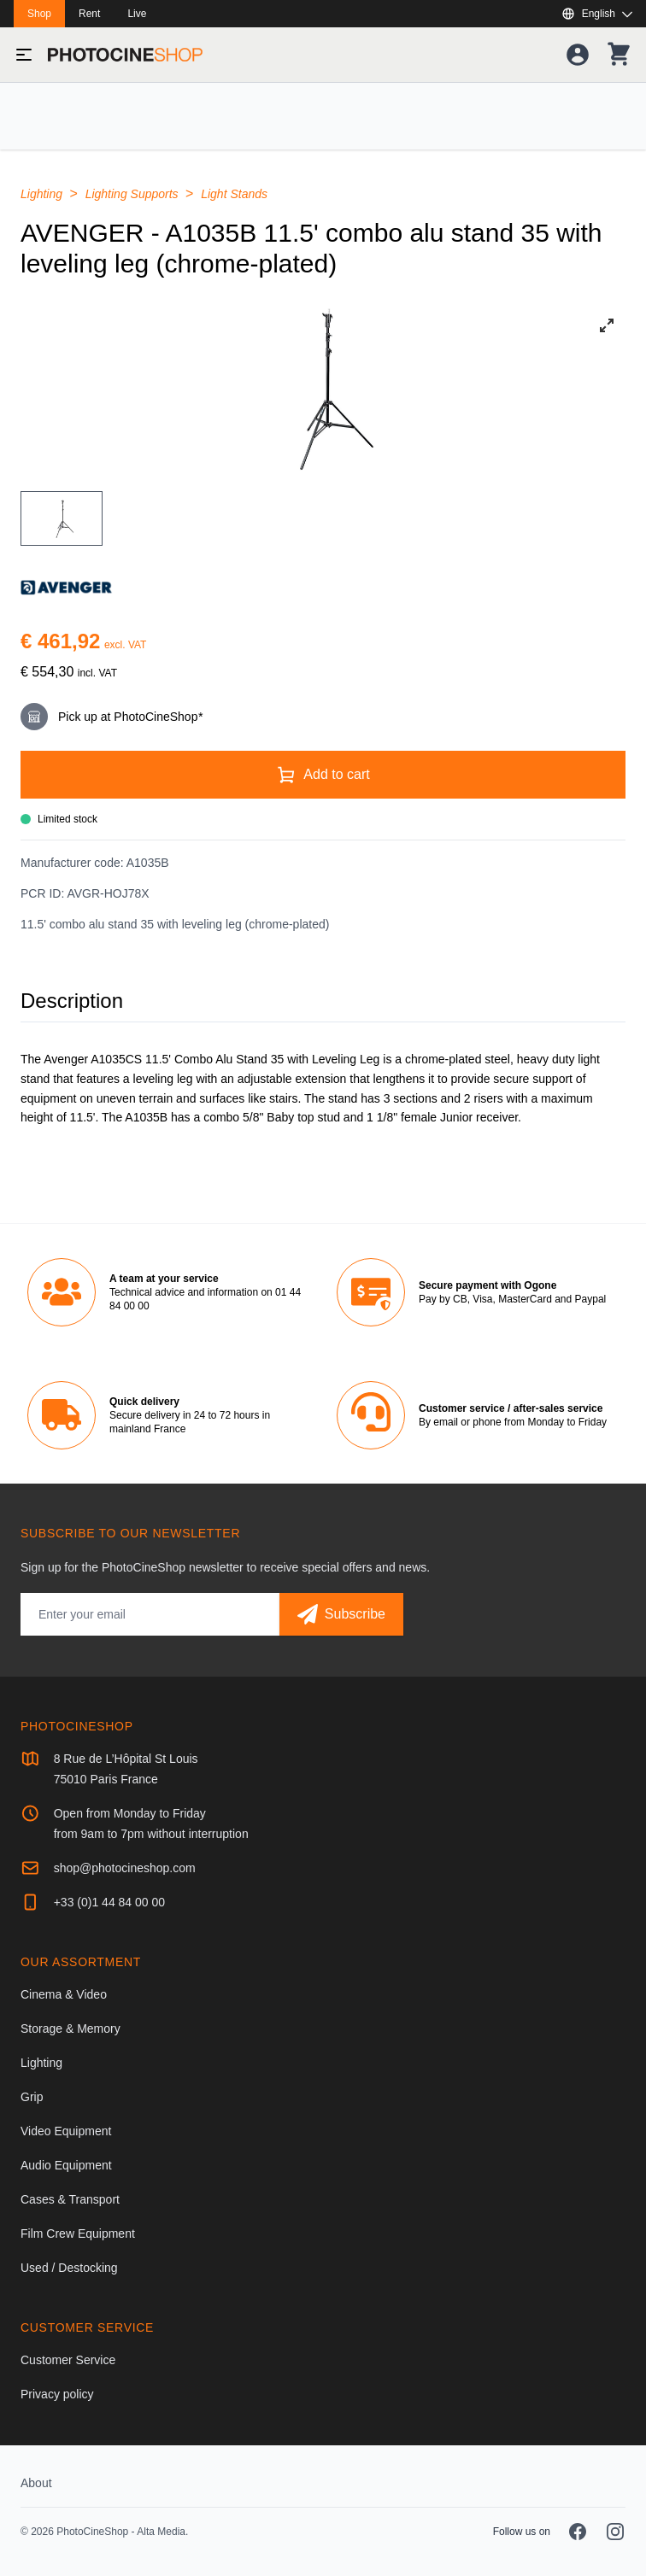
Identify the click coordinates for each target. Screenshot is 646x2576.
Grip (32, 2097)
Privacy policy (57, 2394)
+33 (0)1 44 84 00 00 (109, 1902)
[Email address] (150, 1614)
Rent (89, 14)
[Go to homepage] (125, 54)
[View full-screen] (606, 325)
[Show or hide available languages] (596, 13)
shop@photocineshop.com (125, 1868)
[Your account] (577, 54)
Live (136, 14)
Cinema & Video (64, 1994)
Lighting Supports (133, 194)
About (36, 2483)
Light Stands (234, 194)
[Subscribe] (341, 1614)
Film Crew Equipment (78, 2233)
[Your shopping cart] (618, 54)
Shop (39, 14)
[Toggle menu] (24, 54)
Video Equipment (66, 2131)
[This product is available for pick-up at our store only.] (323, 716)
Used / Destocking (69, 2267)
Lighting (43, 194)
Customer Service (68, 2360)
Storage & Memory (70, 2028)
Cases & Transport (70, 2199)
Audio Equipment (66, 2165)
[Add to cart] (323, 775)
